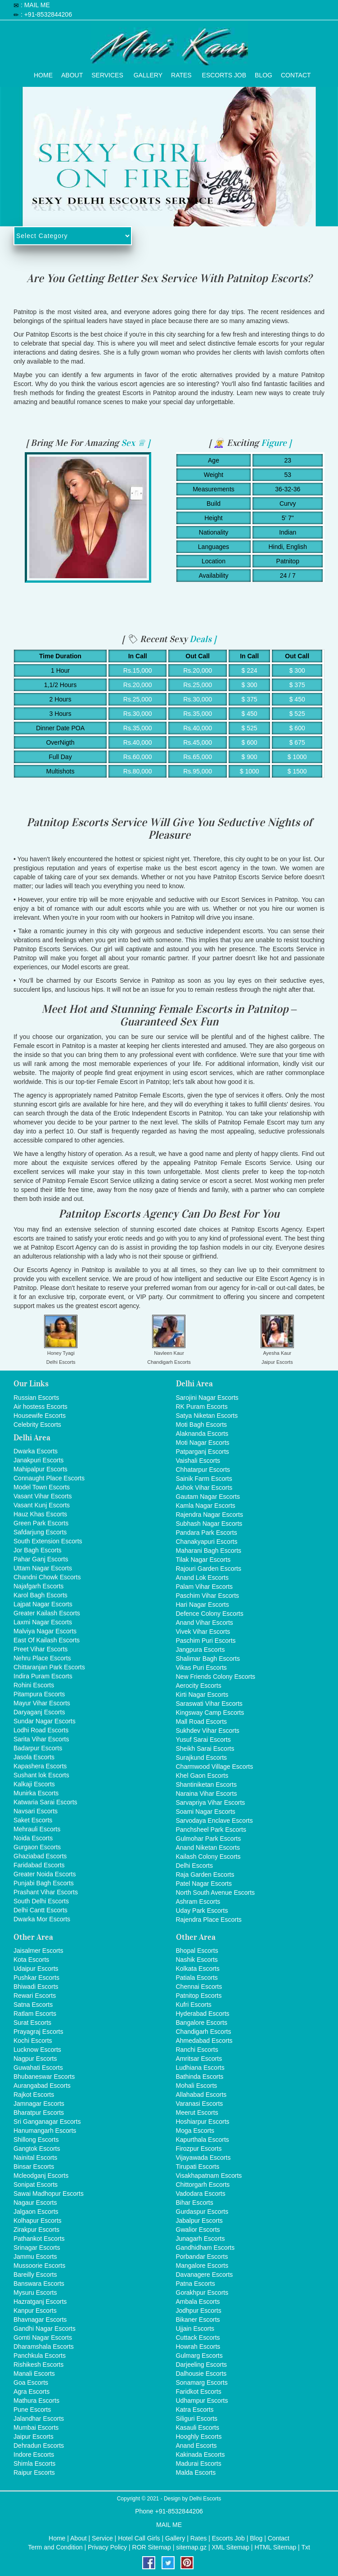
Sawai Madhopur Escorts (49, 2193)
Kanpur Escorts (35, 2310)
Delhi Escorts (61, 1362)
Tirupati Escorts (198, 2166)
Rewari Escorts (35, 1995)
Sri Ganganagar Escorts (47, 2121)
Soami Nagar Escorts (205, 1811)
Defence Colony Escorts (209, 1613)
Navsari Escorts (36, 1811)
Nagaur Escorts (35, 2202)
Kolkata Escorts (198, 1968)
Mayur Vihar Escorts (42, 1703)
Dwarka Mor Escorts (42, 1919)
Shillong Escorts (36, 2139)
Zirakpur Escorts (36, 2229)
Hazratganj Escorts (40, 2301)
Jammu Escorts (35, 2256)
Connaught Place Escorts (49, 1478)
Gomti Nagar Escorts (43, 2337)
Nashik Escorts (197, 1959)
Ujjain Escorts (195, 2328)
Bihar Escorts (194, 2202)
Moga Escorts (195, 2130)
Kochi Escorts (33, 2040)
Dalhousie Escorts (201, 2373)
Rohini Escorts (34, 1685)
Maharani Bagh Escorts (209, 1550)
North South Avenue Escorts (215, 1892)
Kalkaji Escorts (34, 1784)
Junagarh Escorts (200, 2238)
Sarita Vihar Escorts (41, 1739)
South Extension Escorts (48, 1541)
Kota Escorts (31, 1959)
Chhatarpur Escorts (203, 1469)
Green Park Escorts (41, 1523)
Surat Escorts (32, 2022)
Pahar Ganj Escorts (41, 1559)
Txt (305, 2547)
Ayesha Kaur (277, 1353)
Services (107, 73)
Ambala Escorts (198, 2301)
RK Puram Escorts (202, 1406)
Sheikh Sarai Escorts (205, 1748)
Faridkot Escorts (198, 2391)
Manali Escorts (34, 2373)
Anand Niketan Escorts (208, 1847)
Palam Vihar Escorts (204, 1586)
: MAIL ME (35, 5)
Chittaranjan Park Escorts (49, 1667)
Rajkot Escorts (34, 2094)
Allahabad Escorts (201, 2094)
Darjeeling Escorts (201, 2364)
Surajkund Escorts (201, 1757)
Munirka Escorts (36, 1793)
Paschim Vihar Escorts (207, 1595)
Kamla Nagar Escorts (205, 1505)
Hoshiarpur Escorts (203, 2121)
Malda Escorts (196, 2472)
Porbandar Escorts (202, 2256)
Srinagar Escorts (37, 2247)
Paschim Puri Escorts (206, 1640)
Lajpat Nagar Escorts (43, 1604)
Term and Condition (55, 2547)
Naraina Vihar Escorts (206, 1793)
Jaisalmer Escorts (38, 1950)
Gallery (148, 73)
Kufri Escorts (194, 2004)
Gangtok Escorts (37, 2148)
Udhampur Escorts (202, 2400)
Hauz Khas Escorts (40, 1514)
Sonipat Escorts (36, 2184)
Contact (296, 73)
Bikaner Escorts (198, 2319)
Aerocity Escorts (198, 1685)
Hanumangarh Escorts (45, 2130)
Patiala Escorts (197, 1977)
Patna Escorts (195, 2283)
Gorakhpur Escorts (202, 2292)
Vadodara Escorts (200, 2193)
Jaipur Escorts (277, 1362)
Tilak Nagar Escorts (203, 1559)
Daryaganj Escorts (39, 1712)
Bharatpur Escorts (39, 2112)
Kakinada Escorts (200, 2454)
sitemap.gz (191, 2547)
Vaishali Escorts (198, 1460)
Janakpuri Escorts (38, 1460)
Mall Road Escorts (201, 1721)
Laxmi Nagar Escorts (43, 1622)
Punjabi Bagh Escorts (44, 1883)
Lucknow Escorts (37, 2049)
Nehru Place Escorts (42, 1658)
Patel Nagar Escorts (204, 1883)
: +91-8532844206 (46, 14)
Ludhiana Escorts (200, 2067)
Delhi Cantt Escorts (41, 1910)
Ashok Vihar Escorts (204, 1487)
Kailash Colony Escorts (208, 1856)
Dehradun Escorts (39, 2445)
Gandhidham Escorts (205, 2247)
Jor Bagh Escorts (38, 1550)
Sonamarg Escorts (202, 2382)
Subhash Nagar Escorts (209, 1523)
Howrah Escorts (198, 2346)
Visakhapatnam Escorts (209, 2175)
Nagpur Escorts (35, 2058)
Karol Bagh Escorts (41, 1595)
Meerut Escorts (197, 2112)
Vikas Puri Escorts (201, 1667)
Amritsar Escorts (199, 2058)
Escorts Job (224, 73)
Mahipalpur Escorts (41, 1469)
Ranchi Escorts (197, 2049)
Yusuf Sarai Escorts (203, 1739)
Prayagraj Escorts (38, 2031)
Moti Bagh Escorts (201, 1424)
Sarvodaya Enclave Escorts (214, 1820)
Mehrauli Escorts (37, 1829)
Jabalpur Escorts (199, 2220)
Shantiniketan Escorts (206, 1784)
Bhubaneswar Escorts (44, 2076)
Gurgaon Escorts (37, 1847)
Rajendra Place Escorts (209, 1919)
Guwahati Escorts (38, 2067)
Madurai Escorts (198, 2463)
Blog (263, 73)
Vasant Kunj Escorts (42, 1505)
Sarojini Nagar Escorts (207, 1397)
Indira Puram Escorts (43, 1676)
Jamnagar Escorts (39, 2103)
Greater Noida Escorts (45, 1874)
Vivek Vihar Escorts (203, 1631)
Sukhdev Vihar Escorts (207, 1730)
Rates (181, 73)
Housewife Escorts (40, 1415)
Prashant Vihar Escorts (46, 1892)
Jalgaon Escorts (36, 2211)
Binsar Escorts (34, 2166)
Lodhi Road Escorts (41, 1730)
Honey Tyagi (61, 1353)
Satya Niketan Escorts (207, 1415)
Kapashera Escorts (40, 1766)
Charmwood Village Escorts (214, 1766)
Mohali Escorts (196, 2085)
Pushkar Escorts (36, 1977)
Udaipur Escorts (36, 1968)
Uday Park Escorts (202, 1910)
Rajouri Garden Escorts (209, 1568)
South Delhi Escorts (41, 1901)
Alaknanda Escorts (202, 1433)
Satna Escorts (33, 2004)
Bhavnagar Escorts (40, 2319)
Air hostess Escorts (41, 1406)
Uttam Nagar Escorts (43, 1568)
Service (102, 2538)
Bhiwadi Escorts (36, 1986)
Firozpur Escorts (199, 2148)
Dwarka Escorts (36, 1451)
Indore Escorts (34, 2454)
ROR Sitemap (151, 2547)
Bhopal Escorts (197, 1950)
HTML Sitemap (275, 2547)
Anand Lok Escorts (202, 1577)
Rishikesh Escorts (38, 2364)
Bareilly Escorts (35, 2274)
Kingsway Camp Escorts (210, 1712)
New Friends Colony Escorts (216, 1676)
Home (43, 73)
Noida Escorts (33, 1838)
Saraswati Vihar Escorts (209, 1703)
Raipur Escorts (34, 2472)
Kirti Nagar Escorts (202, 1694)
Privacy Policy (107, 2547)
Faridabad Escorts (39, 1865)
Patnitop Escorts (199, 1995)
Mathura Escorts (36, 2400)
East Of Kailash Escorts (47, 1640)
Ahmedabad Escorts (204, 2040)
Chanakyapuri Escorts (207, 1541)
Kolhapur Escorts (38, 2220)
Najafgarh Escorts (38, 1586)
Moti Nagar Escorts (203, 1442)
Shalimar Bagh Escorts (208, 1658)
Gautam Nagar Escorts (208, 1496)
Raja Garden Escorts (205, 1874)
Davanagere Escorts (204, 2274)
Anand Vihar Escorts (204, 1622)
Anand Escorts (196, 2445)
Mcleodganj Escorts (41, 2175)
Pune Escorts (32, 2409)
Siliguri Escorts (197, 2418)
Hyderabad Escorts (203, 2013)
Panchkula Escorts (40, 2355)
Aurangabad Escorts (42, 2085)
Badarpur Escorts (38, 1748)
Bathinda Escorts (200, 2076)
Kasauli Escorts (197, 2427)
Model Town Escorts (42, 1487)
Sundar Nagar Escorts (45, 1721)
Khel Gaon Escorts (202, 1775)
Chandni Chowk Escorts (47, 1577)
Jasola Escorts (34, 1757)
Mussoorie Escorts (39, 2265)
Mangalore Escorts (202, 2265)
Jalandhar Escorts (39, 2418)
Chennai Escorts (199, 1986)
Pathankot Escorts (39, 2238)
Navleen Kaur (169, 1353)
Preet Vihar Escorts (41, 1649)
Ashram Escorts (198, 1901)
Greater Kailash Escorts (47, 1613)
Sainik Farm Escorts (204, 1478)
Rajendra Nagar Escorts (209, 1514)
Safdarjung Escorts (40, 1532)
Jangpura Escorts (200, 1649)
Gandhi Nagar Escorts (45, 2328)
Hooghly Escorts (199, 2436)
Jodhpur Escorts (198, 2310)
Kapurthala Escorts (202, 2139)
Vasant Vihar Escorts (43, 1496)
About (72, 73)
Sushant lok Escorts (41, 1775)
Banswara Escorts (39, 2283)
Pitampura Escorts (39, 1694)
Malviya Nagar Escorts (45, 1631)
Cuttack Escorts (198, 2337)
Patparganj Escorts (202, 1451)
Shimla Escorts (34, 2463)
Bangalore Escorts (201, 2022)
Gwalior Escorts (198, 2229)
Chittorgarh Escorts (203, 2184)
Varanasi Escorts (199, 2103)
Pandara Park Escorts (206, 1532)
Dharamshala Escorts (44, 2346)
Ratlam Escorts (35, 2013)
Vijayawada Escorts (203, 2157)
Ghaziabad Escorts (40, 1856)
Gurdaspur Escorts (202, 2211)
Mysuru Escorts (35, 2292)
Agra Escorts (32, 2391)
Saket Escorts (33, 1820)
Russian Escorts (36, 1397)
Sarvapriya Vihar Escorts (210, 1802)
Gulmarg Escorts (199, 2355)
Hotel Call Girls (139, 2538)
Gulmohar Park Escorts (208, 1838)
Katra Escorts (195, 2409)
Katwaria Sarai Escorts (45, 1802)
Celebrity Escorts (37, 1424)
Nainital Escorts (35, 2157)
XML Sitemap (230, 2547)
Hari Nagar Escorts (202, 1604)
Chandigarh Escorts (169, 1362)
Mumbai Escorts (36, 2427)
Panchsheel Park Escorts (211, 1829)
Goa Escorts (31, 2382)
